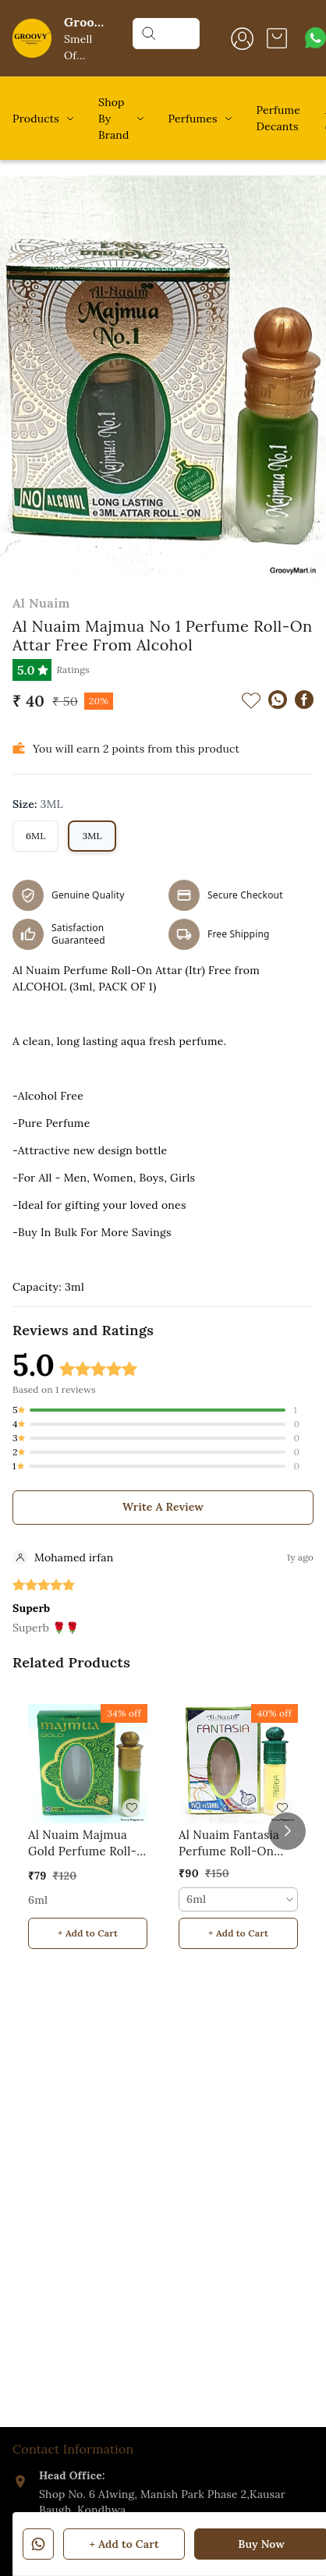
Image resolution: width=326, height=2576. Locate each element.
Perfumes (193, 119)
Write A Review (163, 1507)
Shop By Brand (113, 118)
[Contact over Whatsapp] (315, 37)
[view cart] (276, 38)
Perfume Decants (278, 118)
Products (35, 119)
